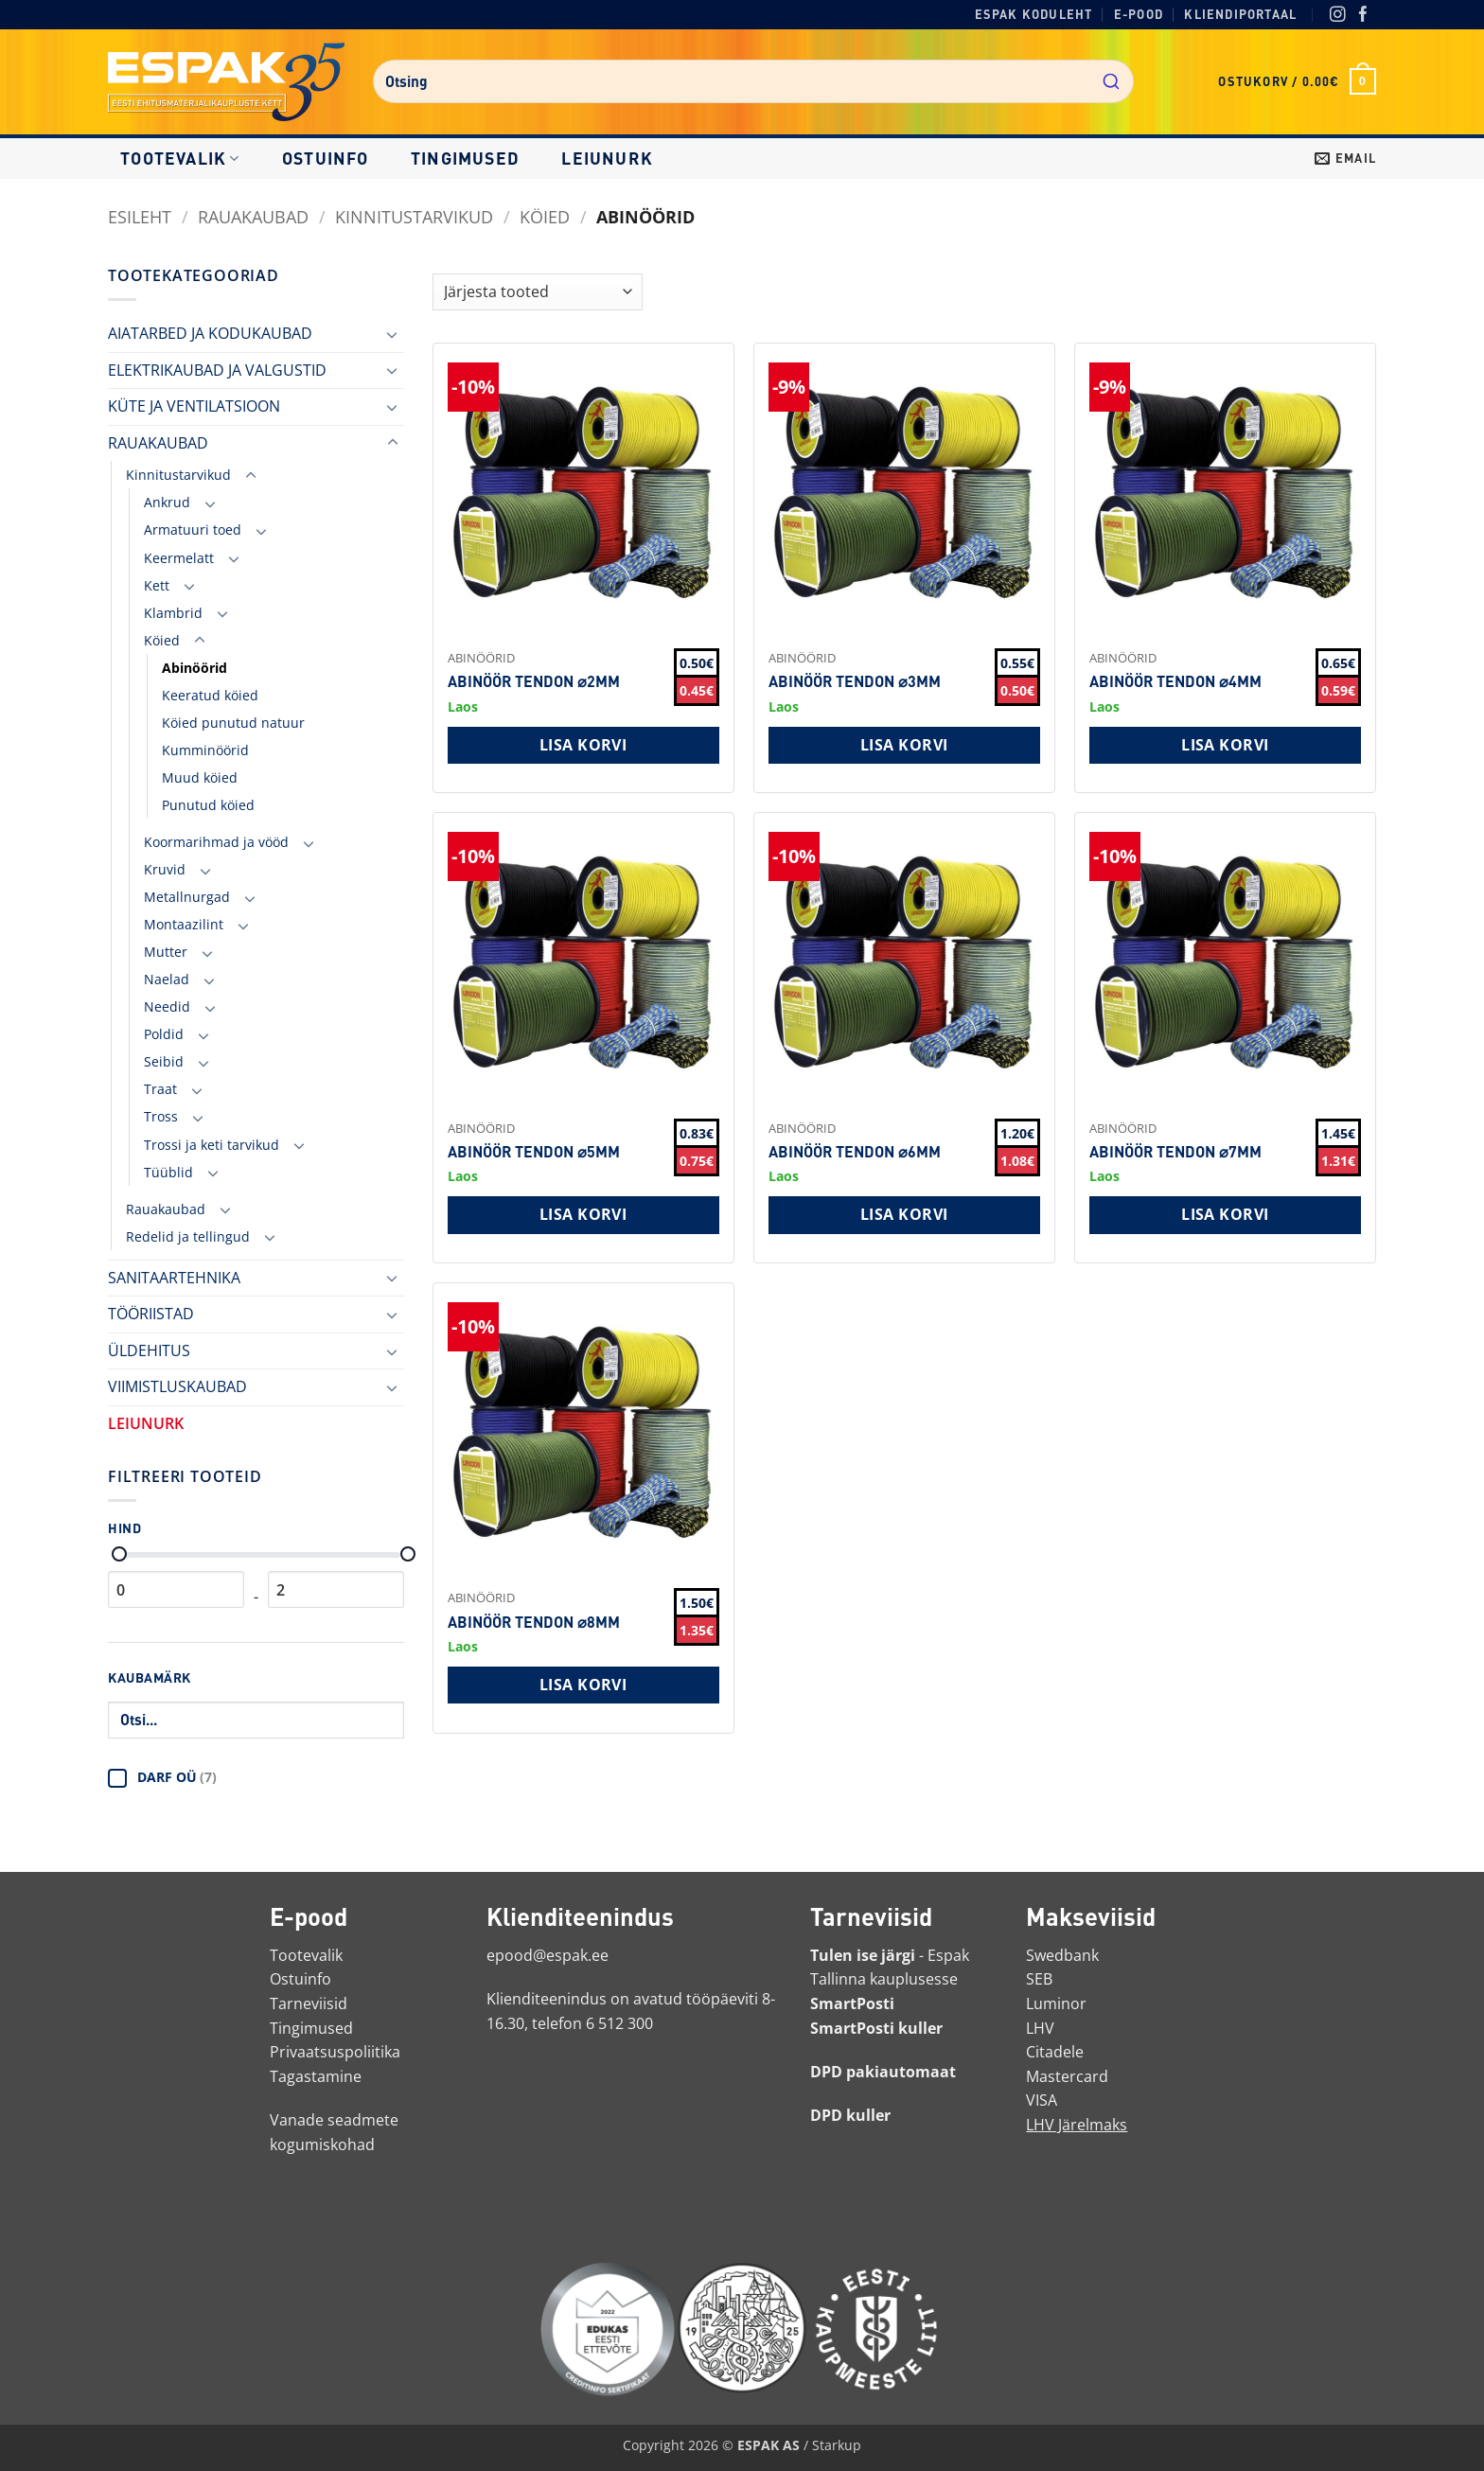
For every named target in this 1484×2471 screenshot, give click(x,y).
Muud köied (200, 777)
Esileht (139, 216)
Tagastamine (316, 2076)
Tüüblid (168, 1172)
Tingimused (465, 158)
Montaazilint (183, 924)
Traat (160, 1089)
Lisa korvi (583, 744)
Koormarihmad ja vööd (216, 842)
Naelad (166, 979)
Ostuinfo (325, 158)
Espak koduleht (1034, 14)
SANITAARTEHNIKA (174, 1277)
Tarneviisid (308, 2003)
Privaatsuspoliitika (335, 2051)
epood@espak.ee (547, 1955)
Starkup (836, 2445)
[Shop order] (538, 292)
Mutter (165, 952)
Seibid (164, 1061)
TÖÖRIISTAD (151, 1313)
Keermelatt (179, 558)
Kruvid (165, 869)
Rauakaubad (165, 1209)
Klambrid (173, 613)
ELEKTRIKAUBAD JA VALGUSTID (217, 370)
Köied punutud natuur (233, 723)
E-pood (1138, 14)
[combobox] (753, 81)
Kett (156, 585)
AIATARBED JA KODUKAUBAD (210, 333)
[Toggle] (392, 334)
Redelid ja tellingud (188, 1236)
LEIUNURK (607, 158)
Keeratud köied (210, 695)
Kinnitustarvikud (414, 216)
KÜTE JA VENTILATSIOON (194, 406)
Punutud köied (208, 805)
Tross (161, 1116)
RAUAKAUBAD (253, 216)
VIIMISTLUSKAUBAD (177, 1386)
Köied (545, 216)
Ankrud (167, 502)
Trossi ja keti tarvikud (211, 1145)
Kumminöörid (205, 750)
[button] (1297, 81)
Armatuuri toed (192, 529)
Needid (167, 1006)
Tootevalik (179, 158)
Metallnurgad (187, 897)
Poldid (164, 1034)
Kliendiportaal (1240, 14)
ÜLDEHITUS (149, 1350)
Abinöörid (194, 668)
